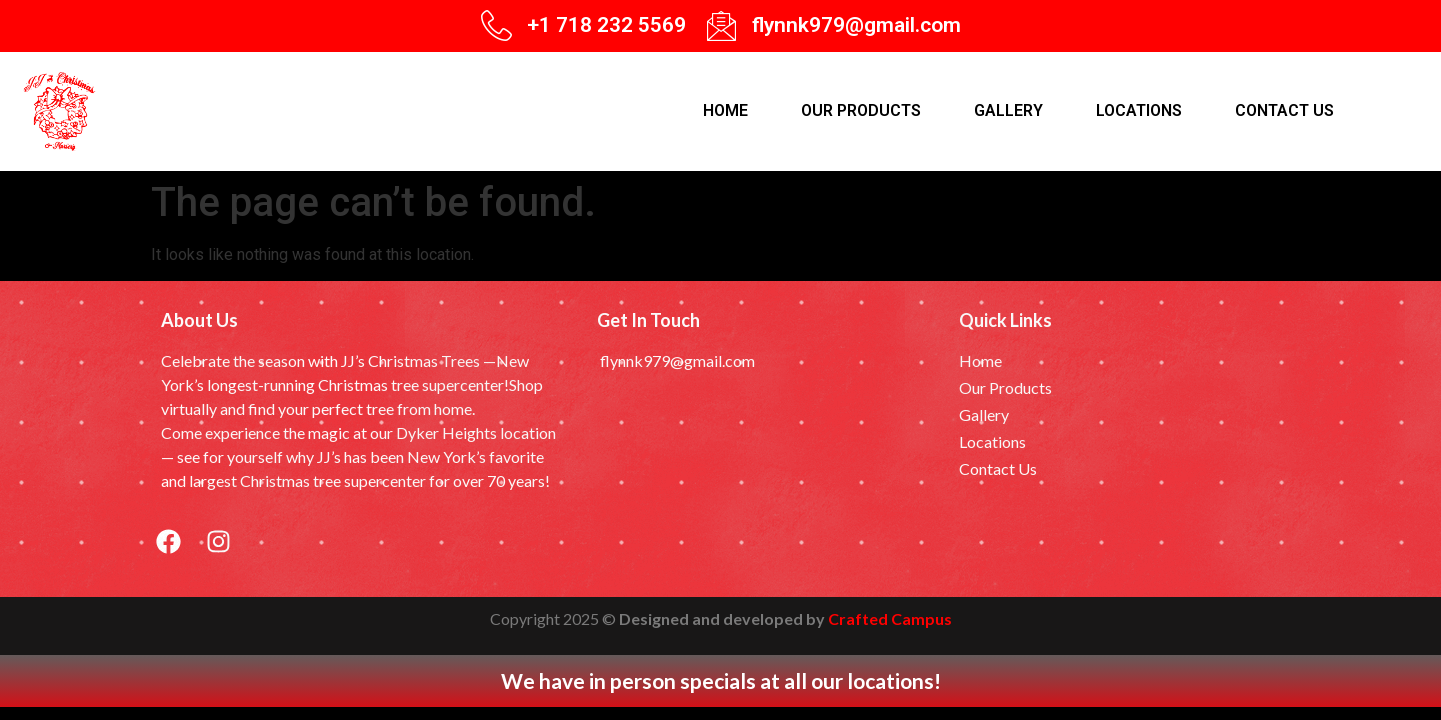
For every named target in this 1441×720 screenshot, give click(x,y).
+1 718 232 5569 (606, 25)
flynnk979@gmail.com (856, 25)
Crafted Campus (890, 618)
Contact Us (1284, 110)
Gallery (1008, 110)
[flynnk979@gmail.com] (721, 25)
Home (725, 110)
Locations (1139, 110)
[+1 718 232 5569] (496, 25)
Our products (861, 110)
